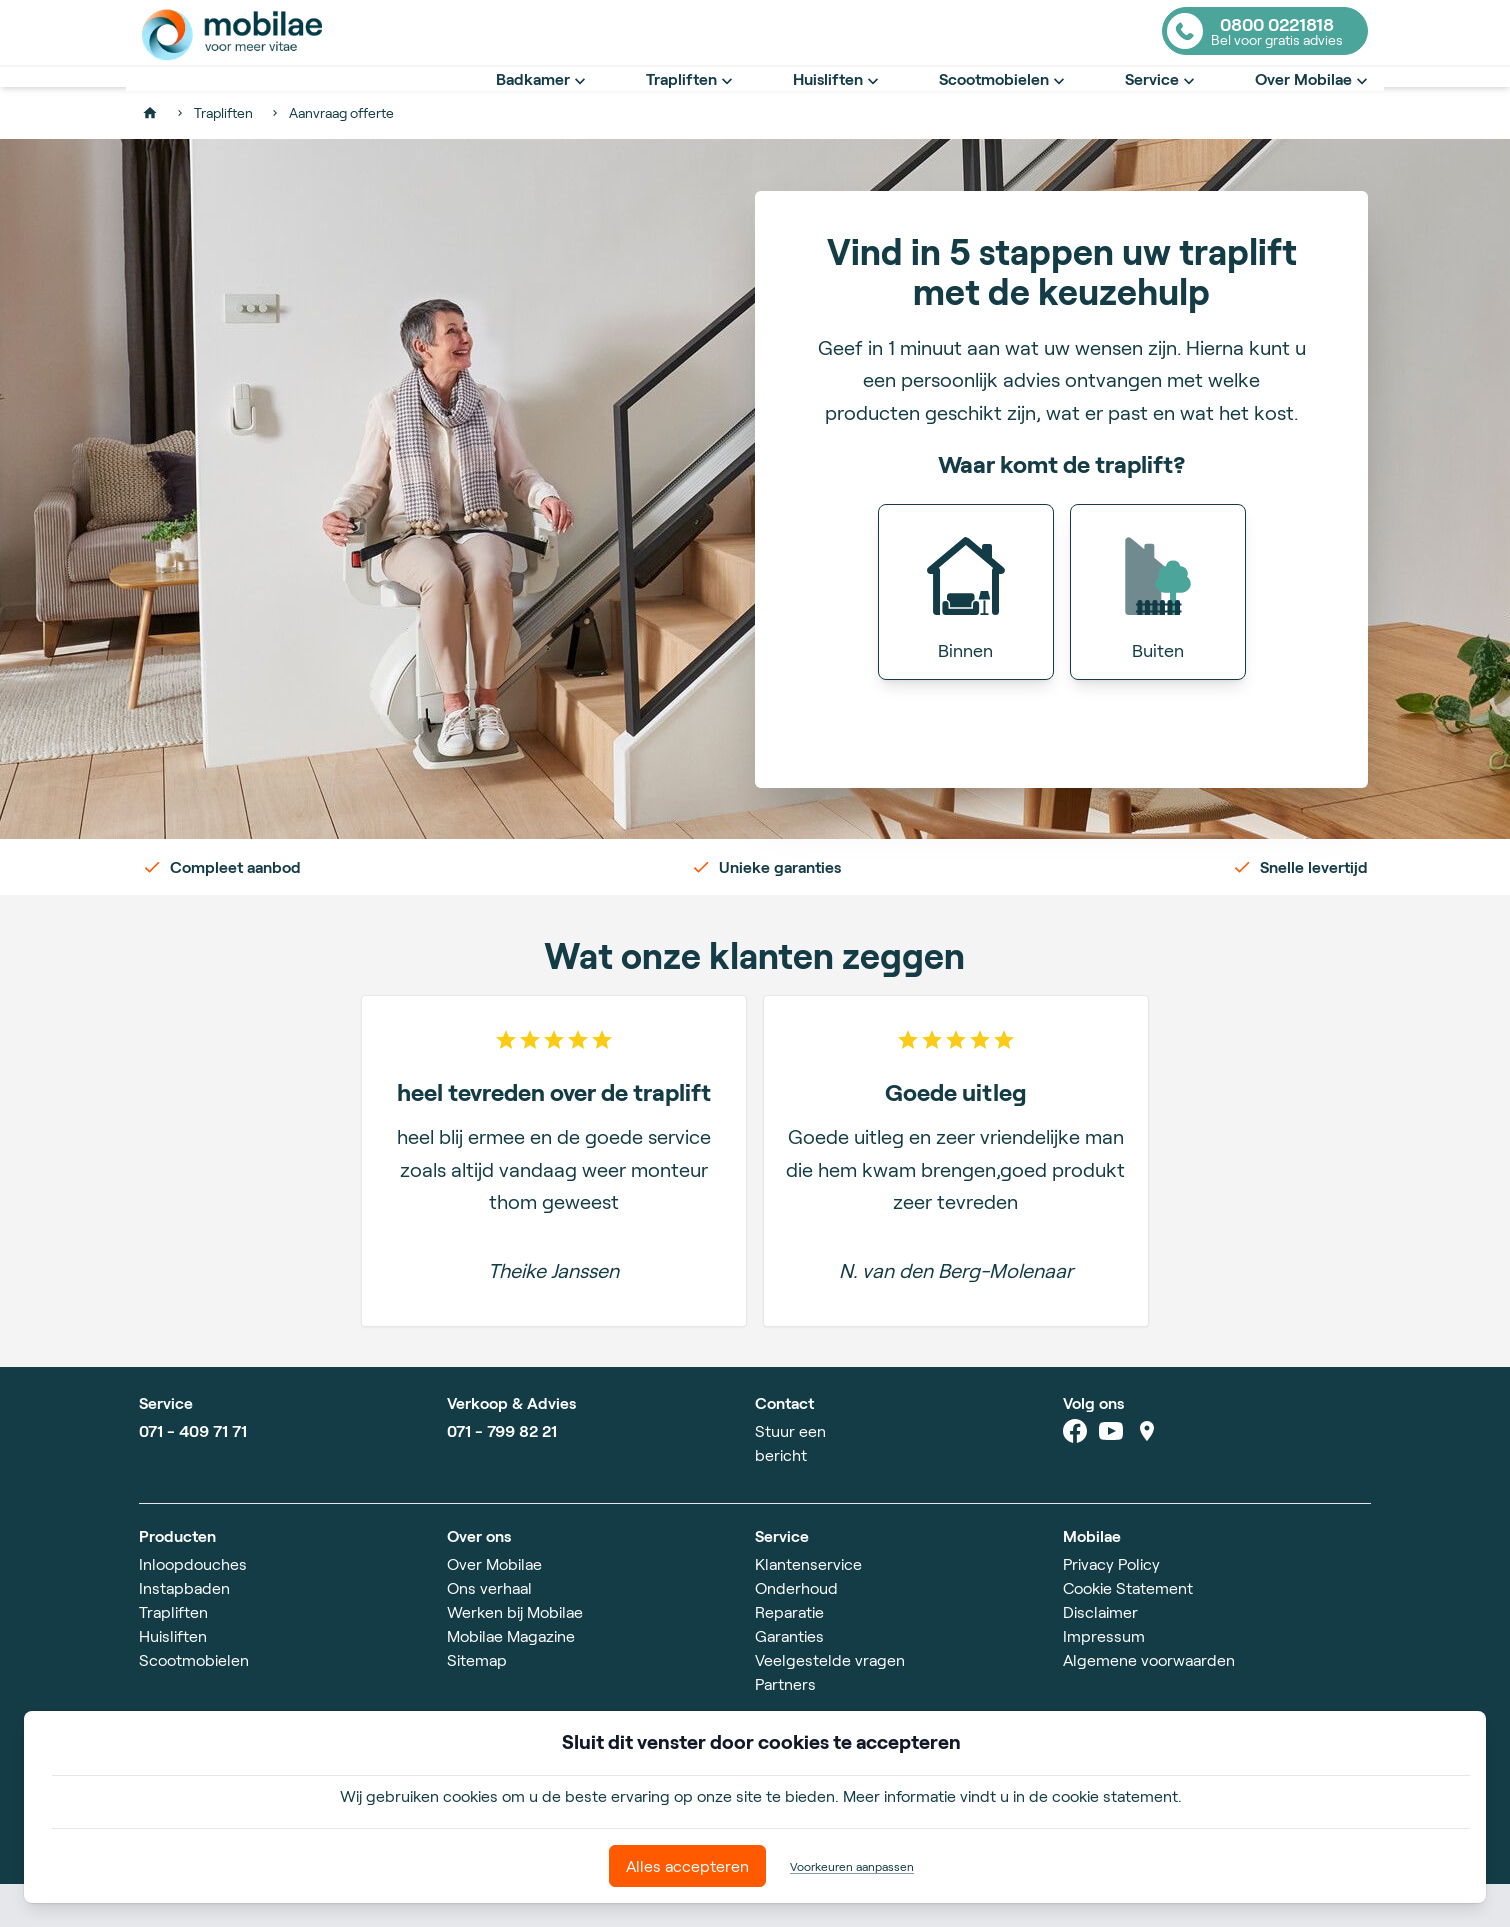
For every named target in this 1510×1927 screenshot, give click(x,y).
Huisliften (838, 101)
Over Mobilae (1313, 101)
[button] (966, 635)
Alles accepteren (687, 1865)
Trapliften (691, 101)
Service (1162, 101)
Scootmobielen (1004, 101)
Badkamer (543, 101)
